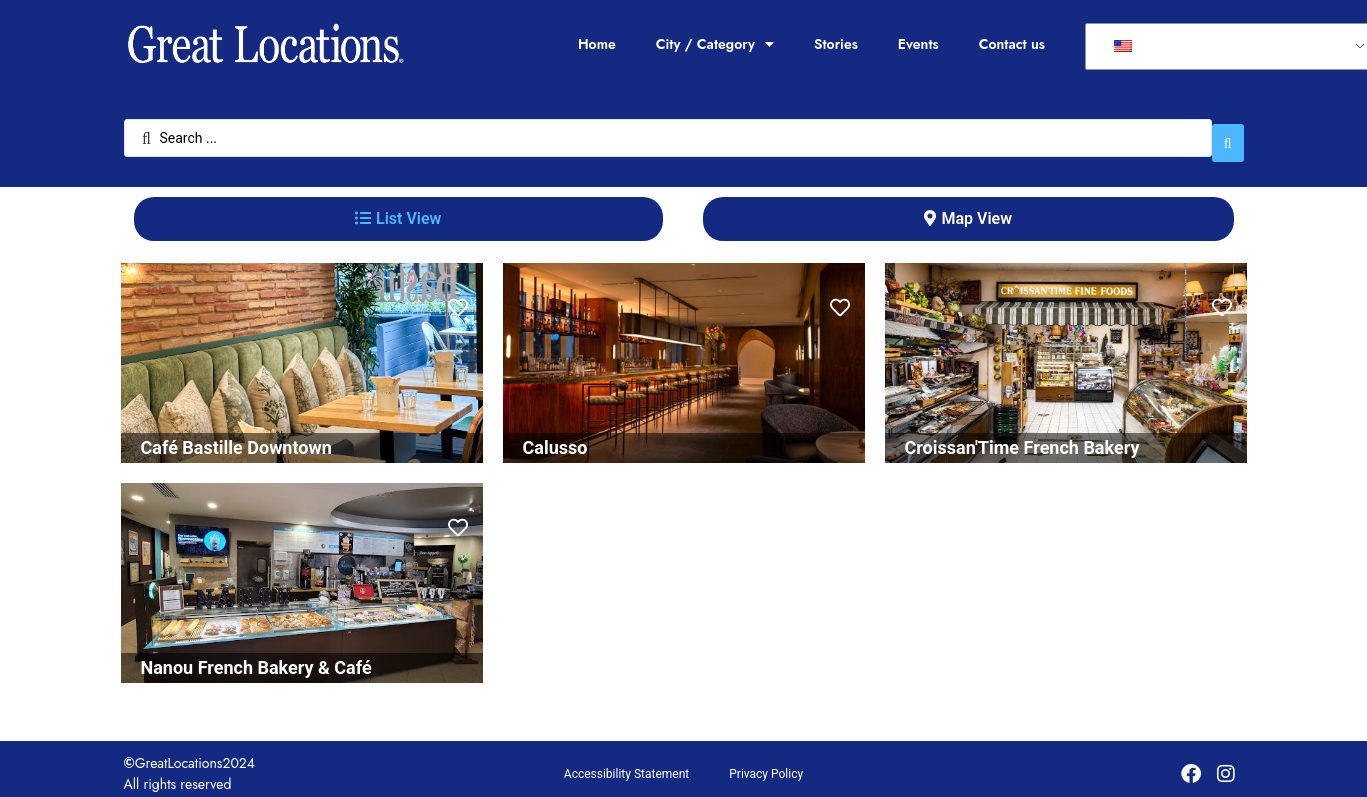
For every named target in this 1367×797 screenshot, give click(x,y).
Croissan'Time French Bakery (1022, 437)
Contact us (1012, 44)
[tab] (398, 209)
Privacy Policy (766, 764)
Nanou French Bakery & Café (256, 657)
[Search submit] (1228, 133)
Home (597, 44)
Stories (836, 44)
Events (918, 44)
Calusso (555, 437)
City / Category (715, 44)
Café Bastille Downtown (236, 437)
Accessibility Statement (626, 764)
